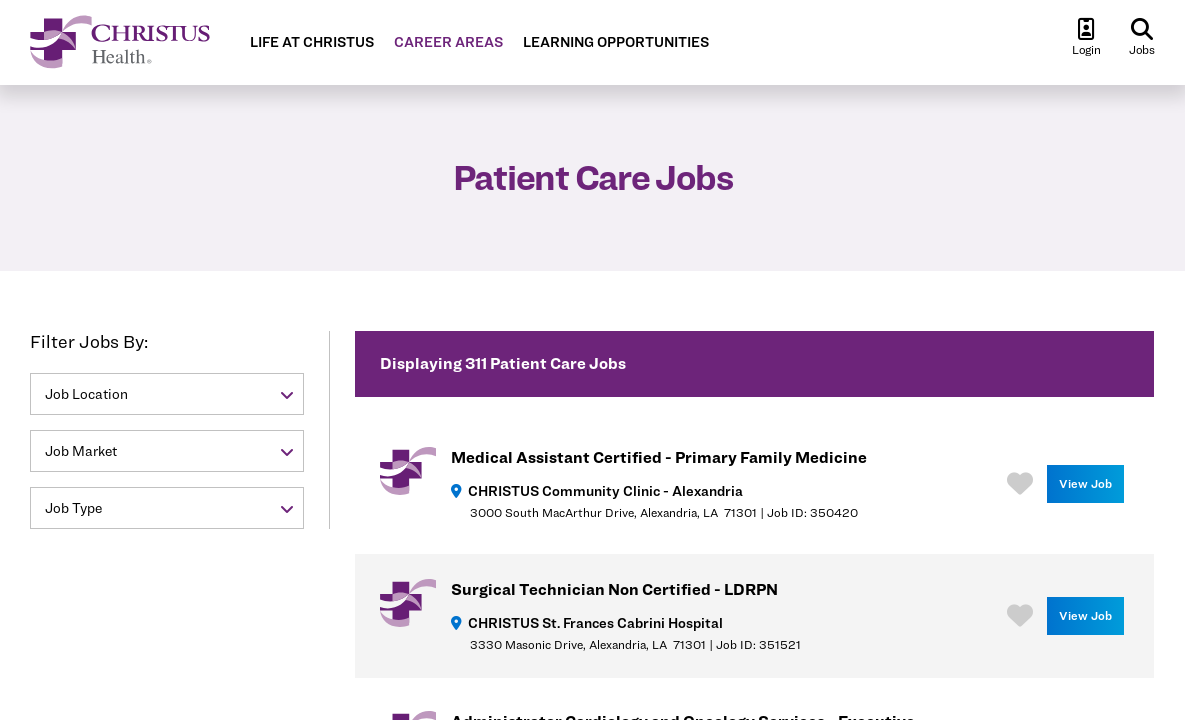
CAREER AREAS (448, 42)
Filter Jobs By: (89, 341)
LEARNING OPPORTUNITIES (616, 42)
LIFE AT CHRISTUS (312, 42)
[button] (167, 394)
